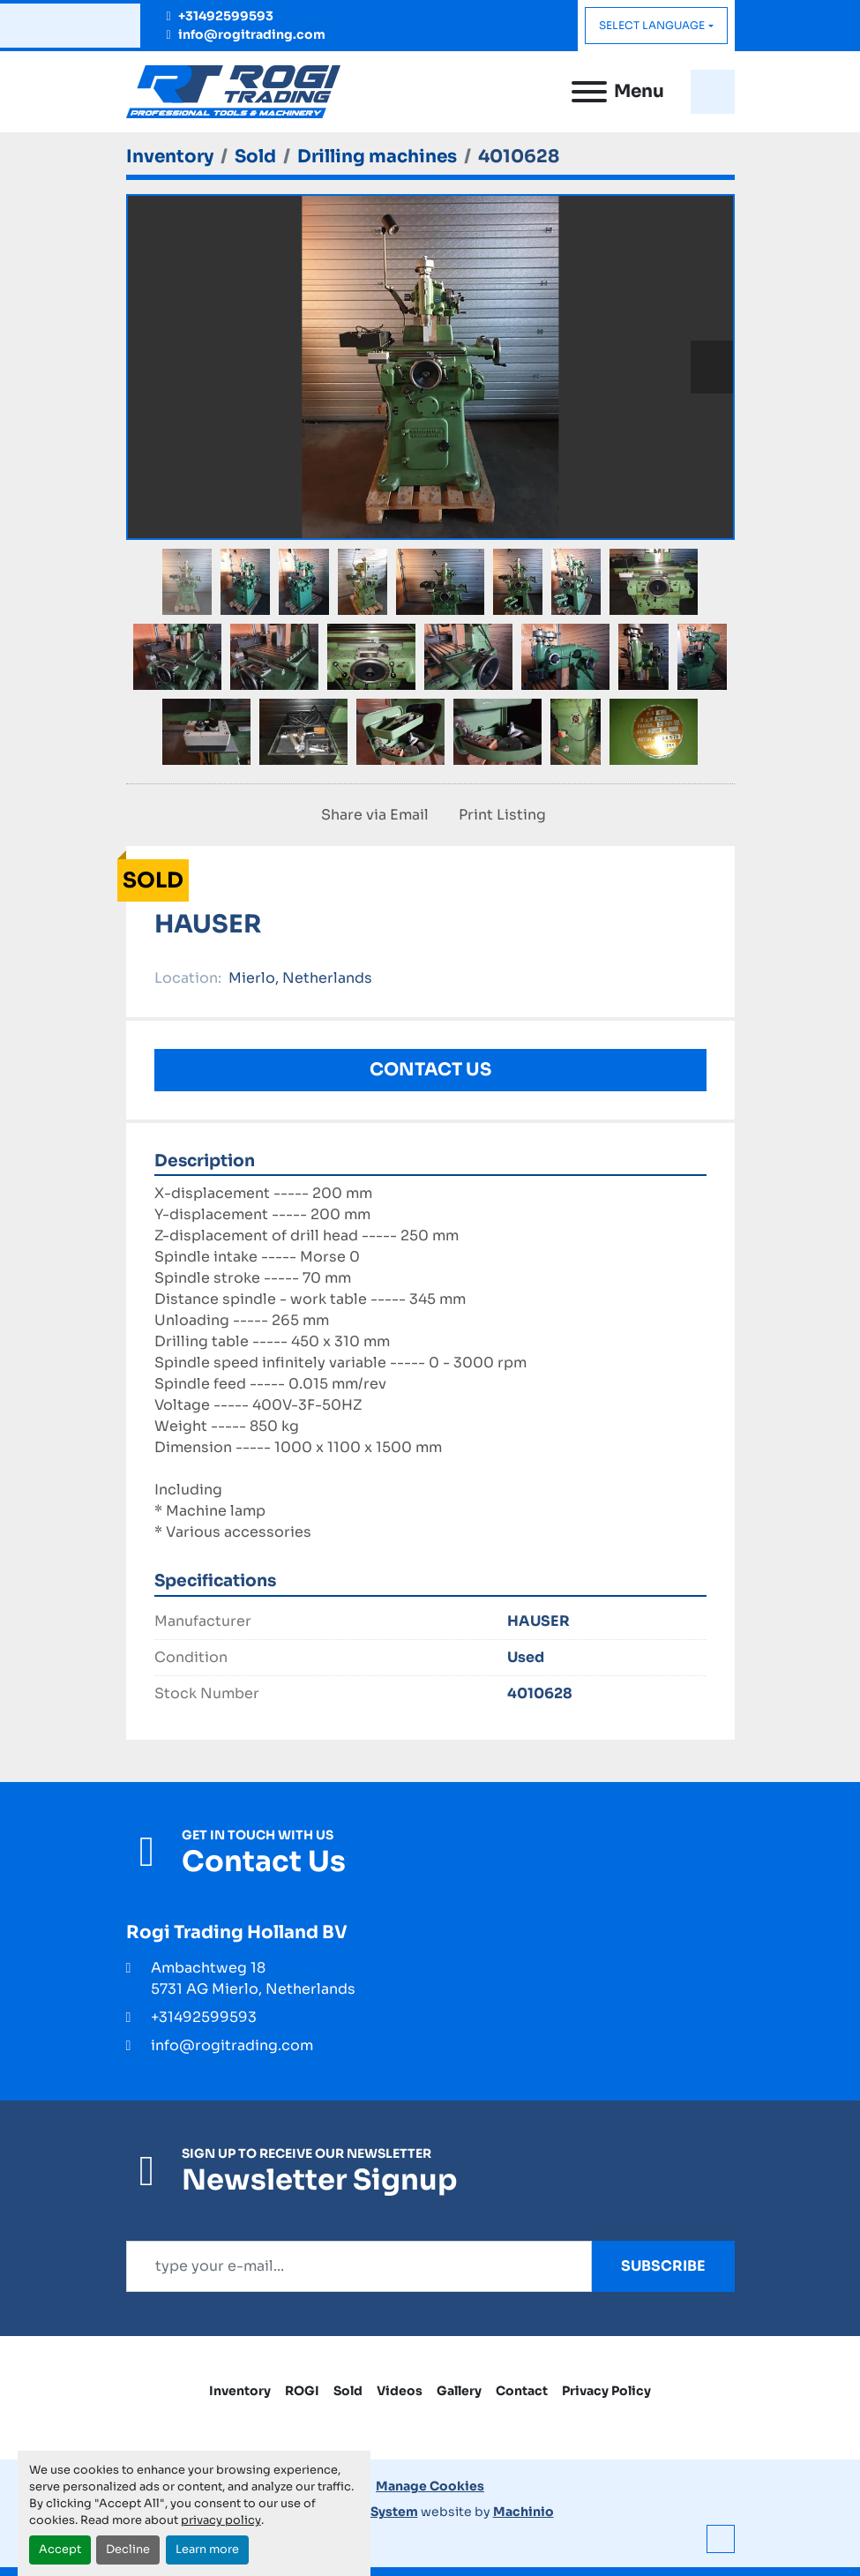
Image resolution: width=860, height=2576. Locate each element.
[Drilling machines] (377, 157)
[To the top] (721, 2539)
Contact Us (430, 1070)
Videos (400, 2391)
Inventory (240, 2391)
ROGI (302, 2391)
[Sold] (255, 157)
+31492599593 (225, 16)
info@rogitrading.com (251, 34)
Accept (60, 2549)
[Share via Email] (371, 815)
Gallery (459, 2391)
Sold (348, 2391)
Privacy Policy (606, 2391)
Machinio (523, 2512)
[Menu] (589, 91)
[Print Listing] (498, 815)
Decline (128, 2549)
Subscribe (663, 2266)
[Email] (359, 2266)
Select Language (652, 25)
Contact (522, 2391)
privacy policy (221, 2520)
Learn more (207, 2549)
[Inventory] (169, 157)
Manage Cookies (430, 2486)
